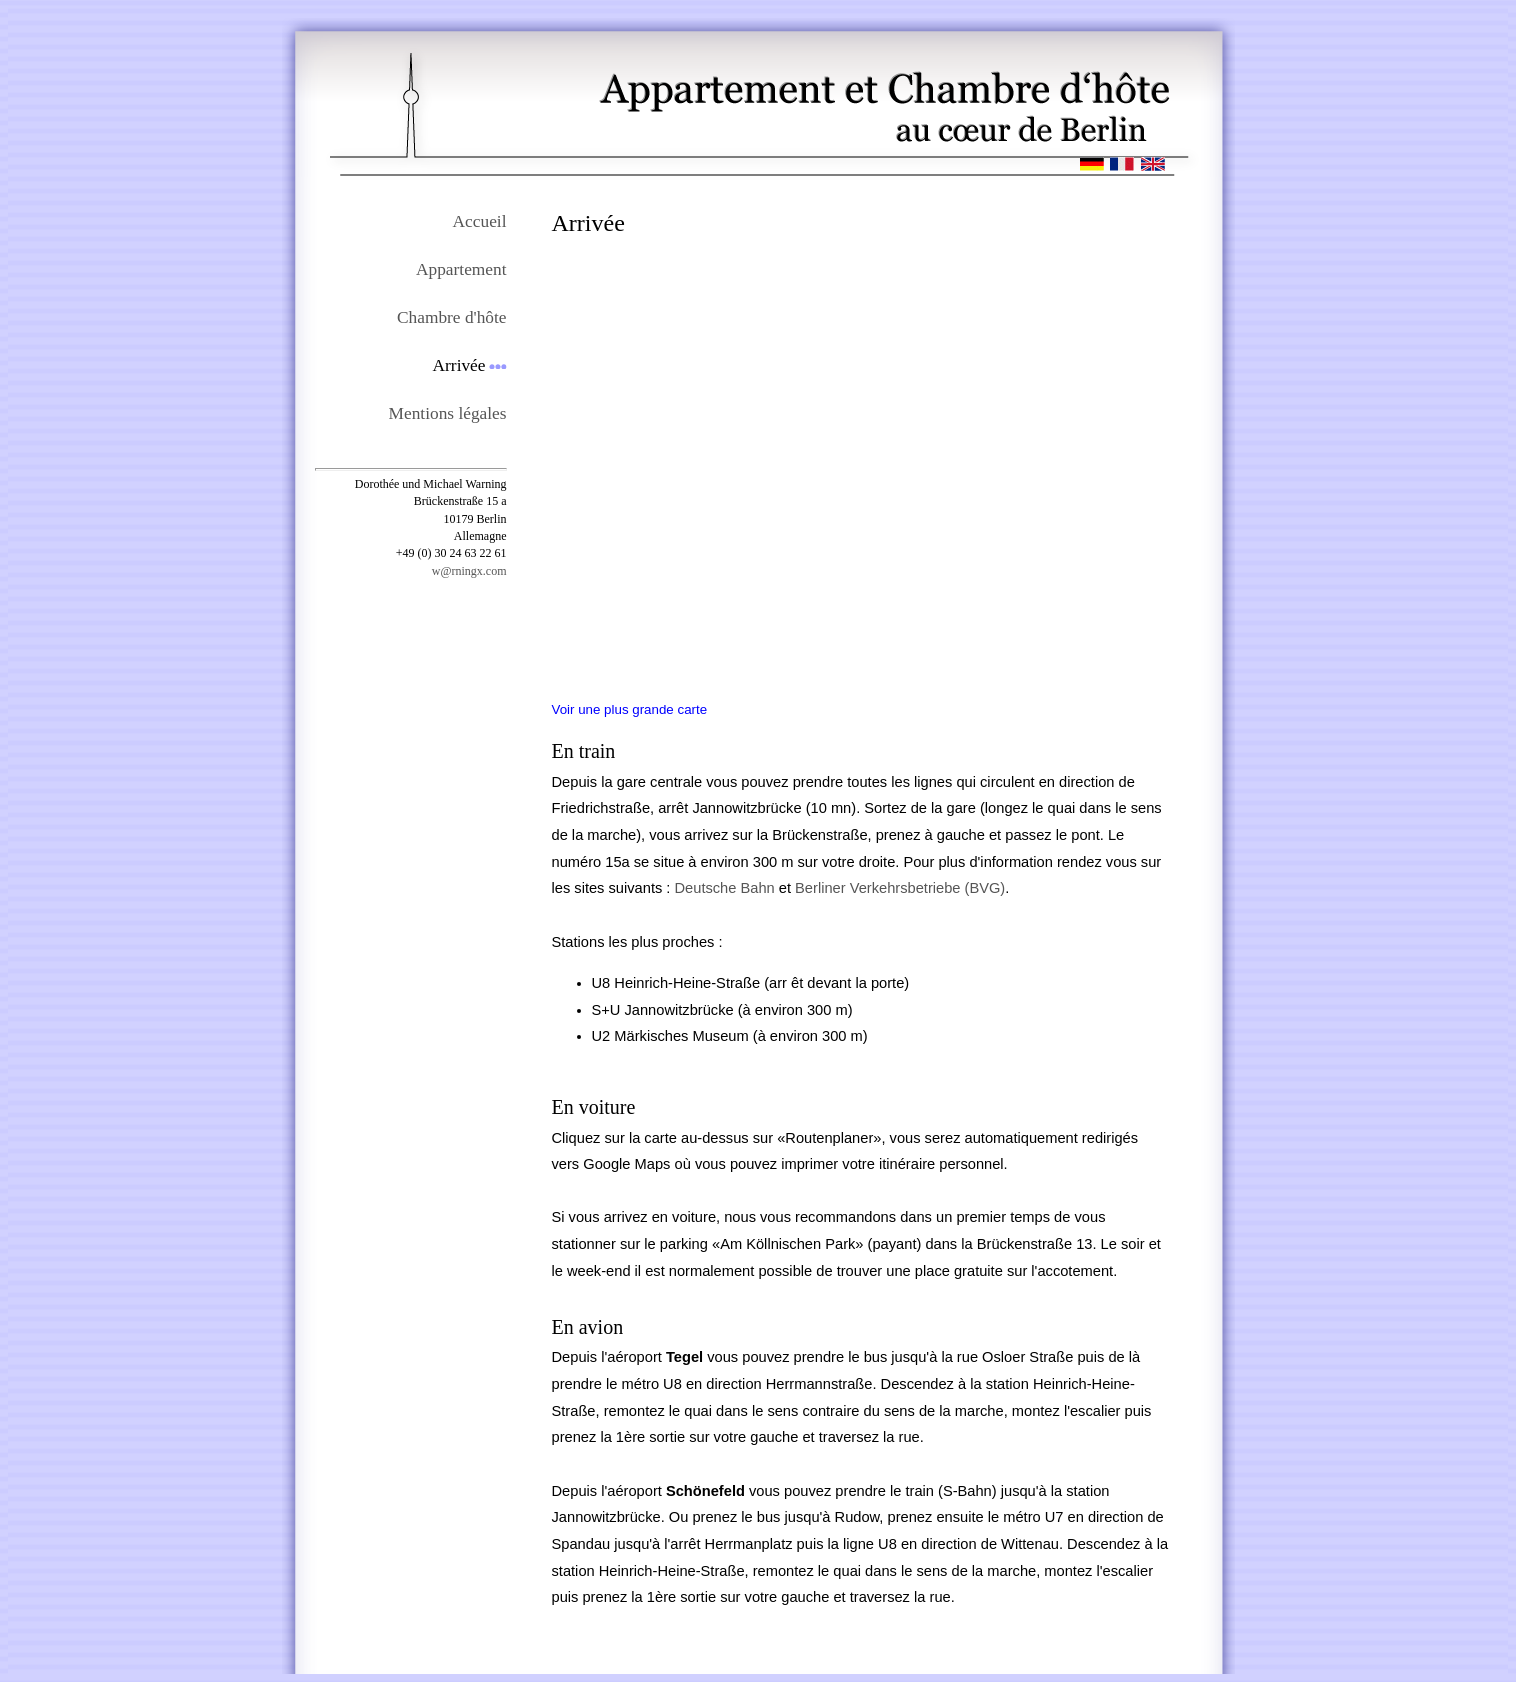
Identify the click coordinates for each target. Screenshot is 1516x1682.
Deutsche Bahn (725, 888)
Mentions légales (448, 413)
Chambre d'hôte (451, 317)
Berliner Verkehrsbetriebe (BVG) (900, 888)
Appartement (461, 269)
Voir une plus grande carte (630, 709)
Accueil (480, 221)
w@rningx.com (469, 571)
